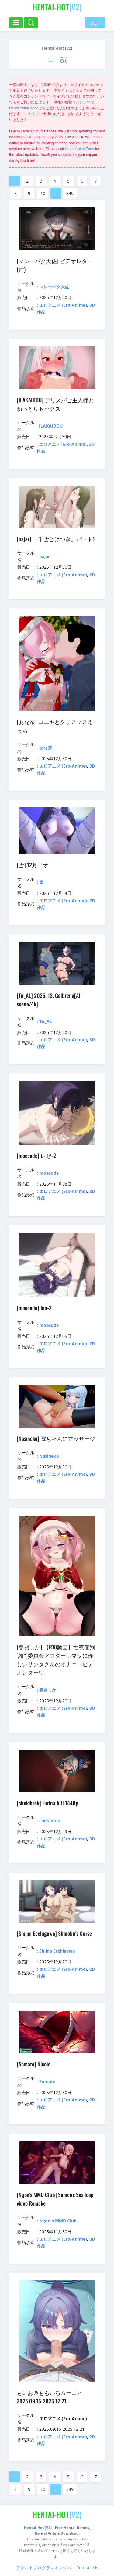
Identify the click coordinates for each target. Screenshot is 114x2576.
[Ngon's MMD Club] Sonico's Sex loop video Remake (55, 2199)
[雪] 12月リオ (32, 865)
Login (94, 23)
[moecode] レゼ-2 (36, 1155)
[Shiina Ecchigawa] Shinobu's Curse (54, 1933)
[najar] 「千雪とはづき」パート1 (56, 539)
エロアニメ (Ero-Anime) (63, 305)
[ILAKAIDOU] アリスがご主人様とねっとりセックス (55, 404)
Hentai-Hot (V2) (57, 48)
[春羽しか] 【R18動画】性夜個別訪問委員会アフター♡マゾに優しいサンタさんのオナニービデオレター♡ (56, 1659)
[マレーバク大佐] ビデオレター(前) (55, 265)
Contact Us (87, 2568)
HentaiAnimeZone (23, 108)
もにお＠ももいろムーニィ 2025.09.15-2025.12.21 (49, 2397)
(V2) (57, 7)
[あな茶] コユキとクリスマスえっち (55, 726)
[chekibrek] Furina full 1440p (47, 1803)
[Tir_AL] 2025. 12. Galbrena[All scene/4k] (49, 999)
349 (70, 193)
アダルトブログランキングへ (43, 2568)
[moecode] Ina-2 (34, 1308)
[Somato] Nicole (33, 2064)
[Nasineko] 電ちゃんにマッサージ (56, 1438)
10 (42, 193)
